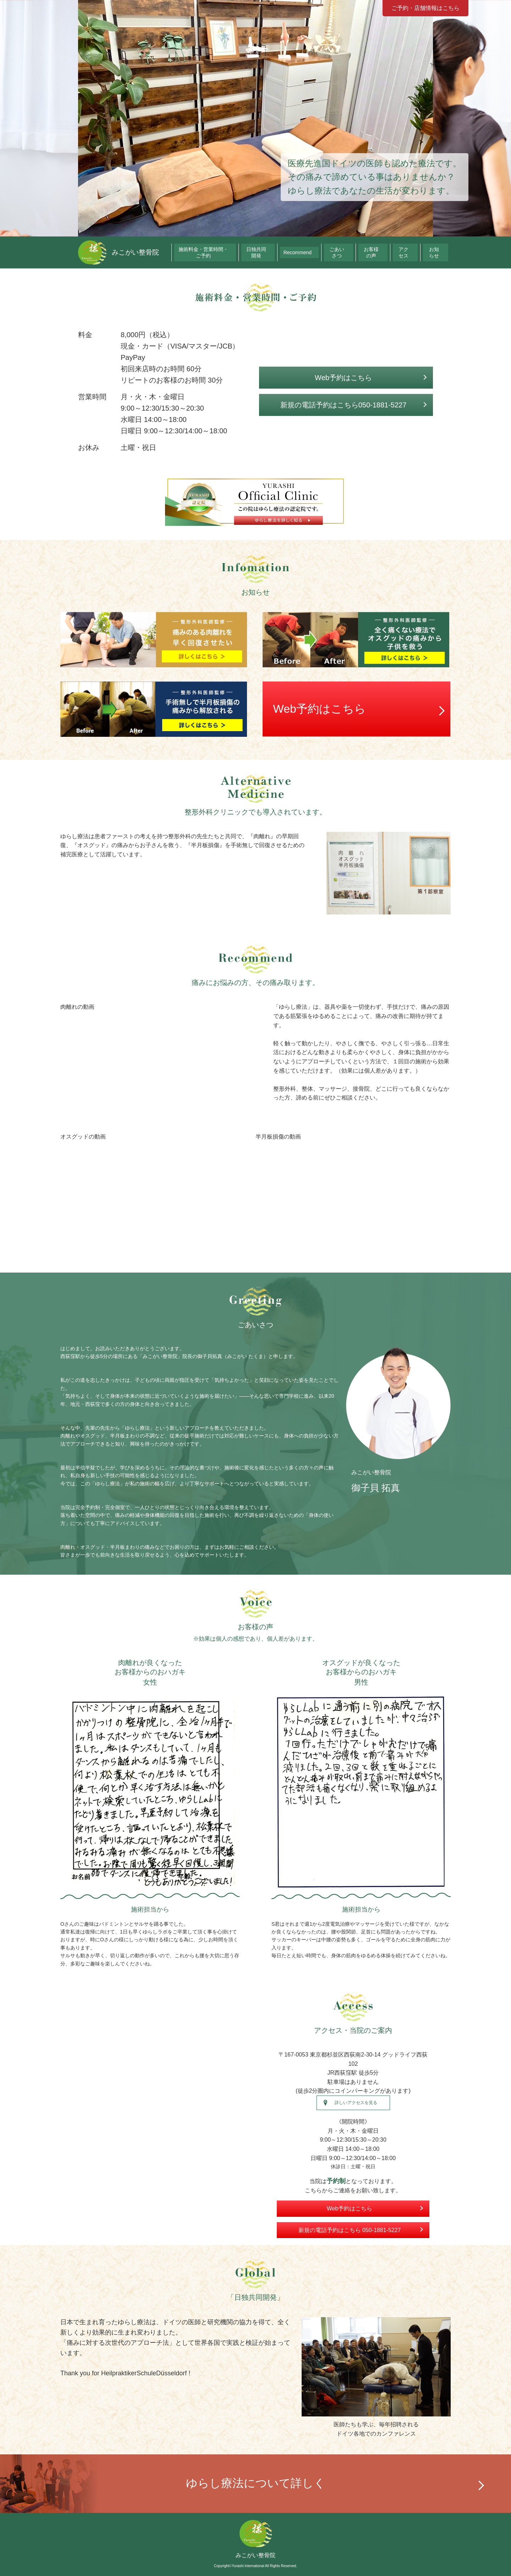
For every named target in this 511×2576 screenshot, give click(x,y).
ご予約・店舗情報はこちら (425, 8)
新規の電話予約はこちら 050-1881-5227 (349, 2230)
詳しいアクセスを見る (356, 2102)
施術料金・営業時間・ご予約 (236, 252)
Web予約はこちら (343, 378)
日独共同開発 (289, 252)
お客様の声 (385, 252)
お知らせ (438, 252)
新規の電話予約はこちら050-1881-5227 (343, 405)
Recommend (323, 252)
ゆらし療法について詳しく (255, 2483)
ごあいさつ (355, 252)
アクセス (413, 252)
